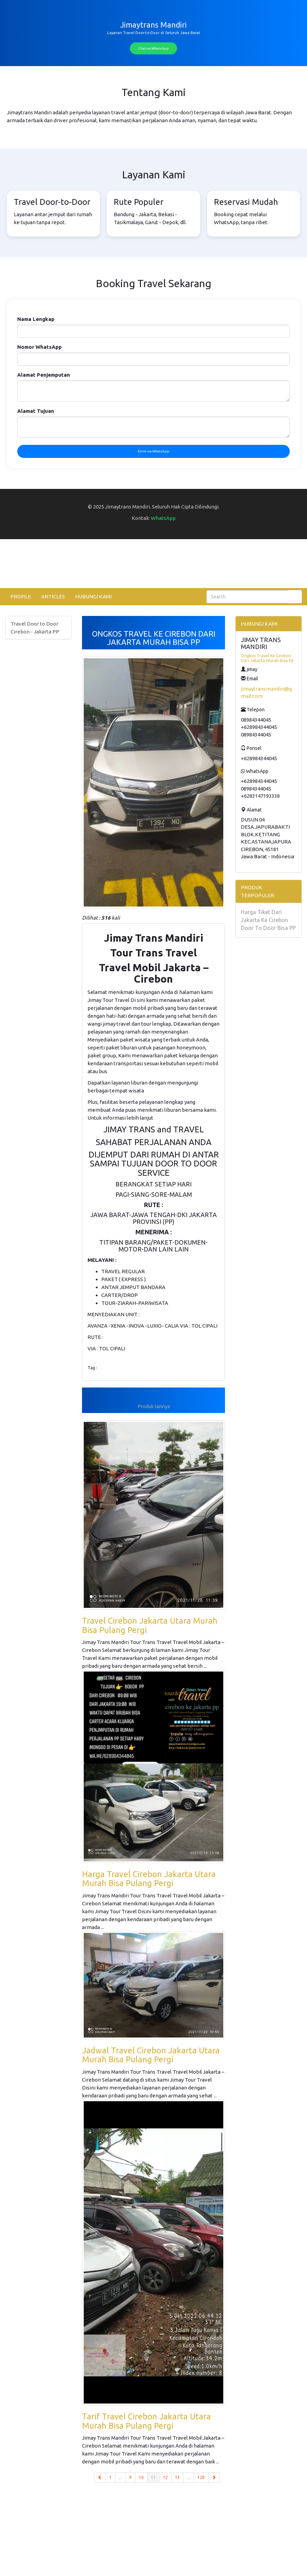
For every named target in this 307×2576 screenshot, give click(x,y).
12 (165, 2477)
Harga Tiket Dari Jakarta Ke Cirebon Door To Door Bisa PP (268, 920)
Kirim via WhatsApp (154, 451)
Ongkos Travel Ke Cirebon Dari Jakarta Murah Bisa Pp (267, 657)
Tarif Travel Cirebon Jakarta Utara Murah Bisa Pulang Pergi (146, 2421)
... (120, 2477)
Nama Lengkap (35, 319)
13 (177, 2477)
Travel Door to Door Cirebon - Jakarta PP (35, 628)
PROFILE (20, 596)
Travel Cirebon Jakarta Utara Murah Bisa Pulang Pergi (149, 1625)
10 (141, 2477)
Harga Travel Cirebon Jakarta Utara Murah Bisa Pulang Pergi (149, 1879)
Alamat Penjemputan (43, 375)
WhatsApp (163, 518)
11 (155, 2477)
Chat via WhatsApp (153, 48)
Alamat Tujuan (35, 411)
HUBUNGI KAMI (93, 596)
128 (201, 2477)
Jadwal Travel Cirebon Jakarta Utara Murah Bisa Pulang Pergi (151, 2055)
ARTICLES (53, 596)
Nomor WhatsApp (39, 347)
